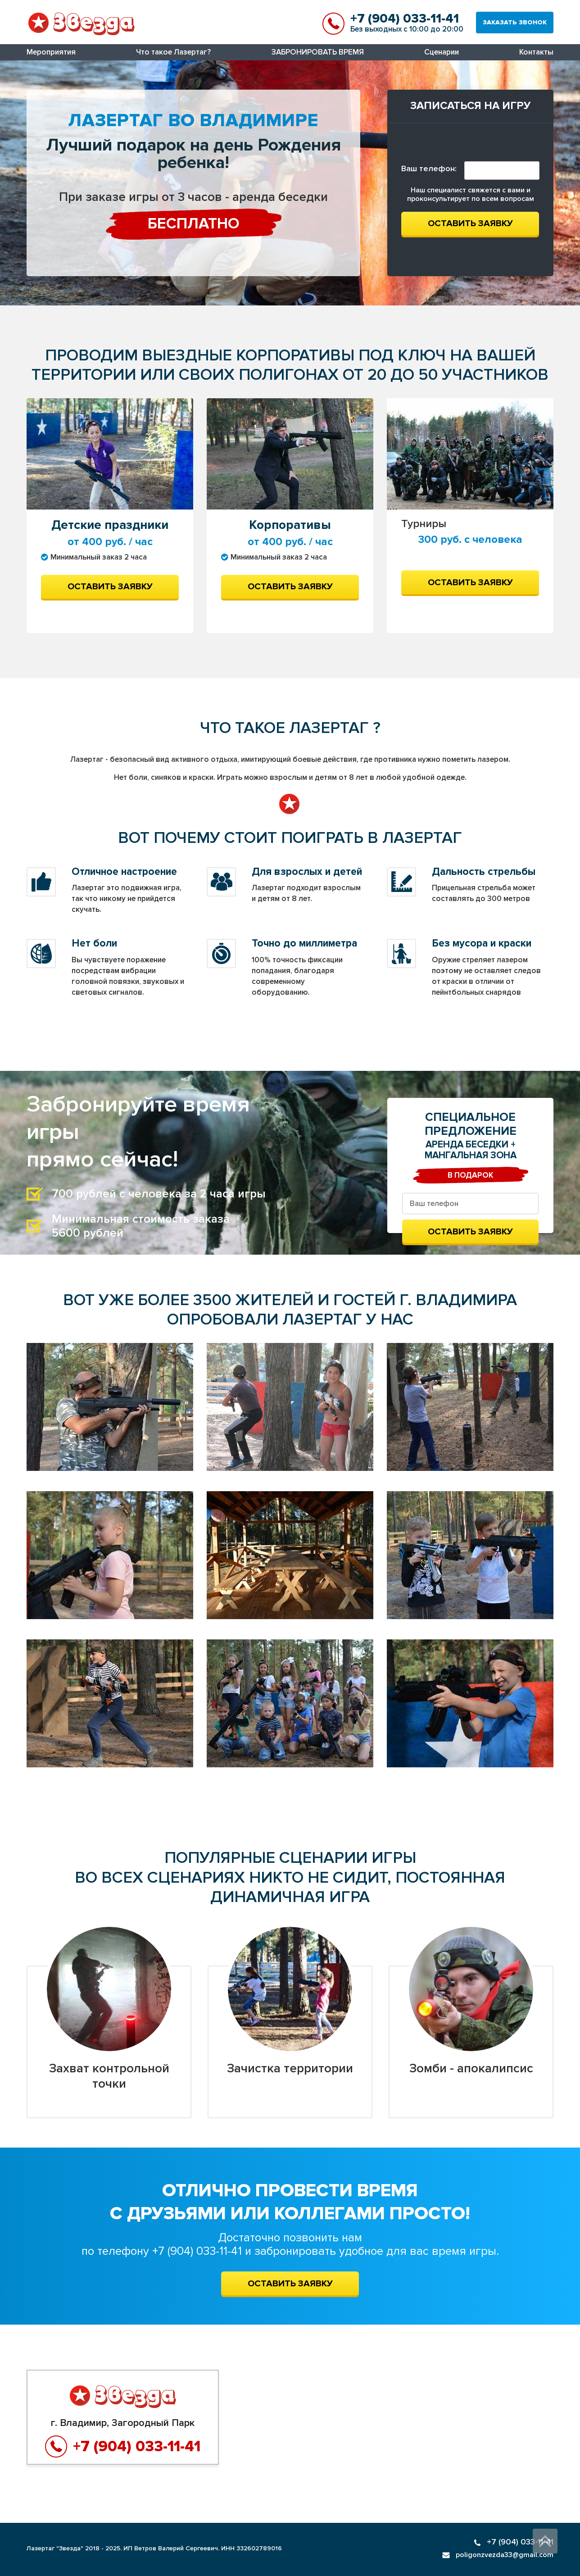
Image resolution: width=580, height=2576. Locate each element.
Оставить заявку (470, 223)
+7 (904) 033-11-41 (404, 18)
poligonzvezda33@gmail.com (497, 2554)
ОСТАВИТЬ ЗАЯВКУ (290, 2283)
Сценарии (441, 52)
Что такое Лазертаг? (173, 52)
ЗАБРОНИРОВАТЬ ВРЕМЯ (318, 52)
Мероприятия (51, 52)
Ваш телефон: (429, 168)
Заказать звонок (515, 22)
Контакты (536, 52)
